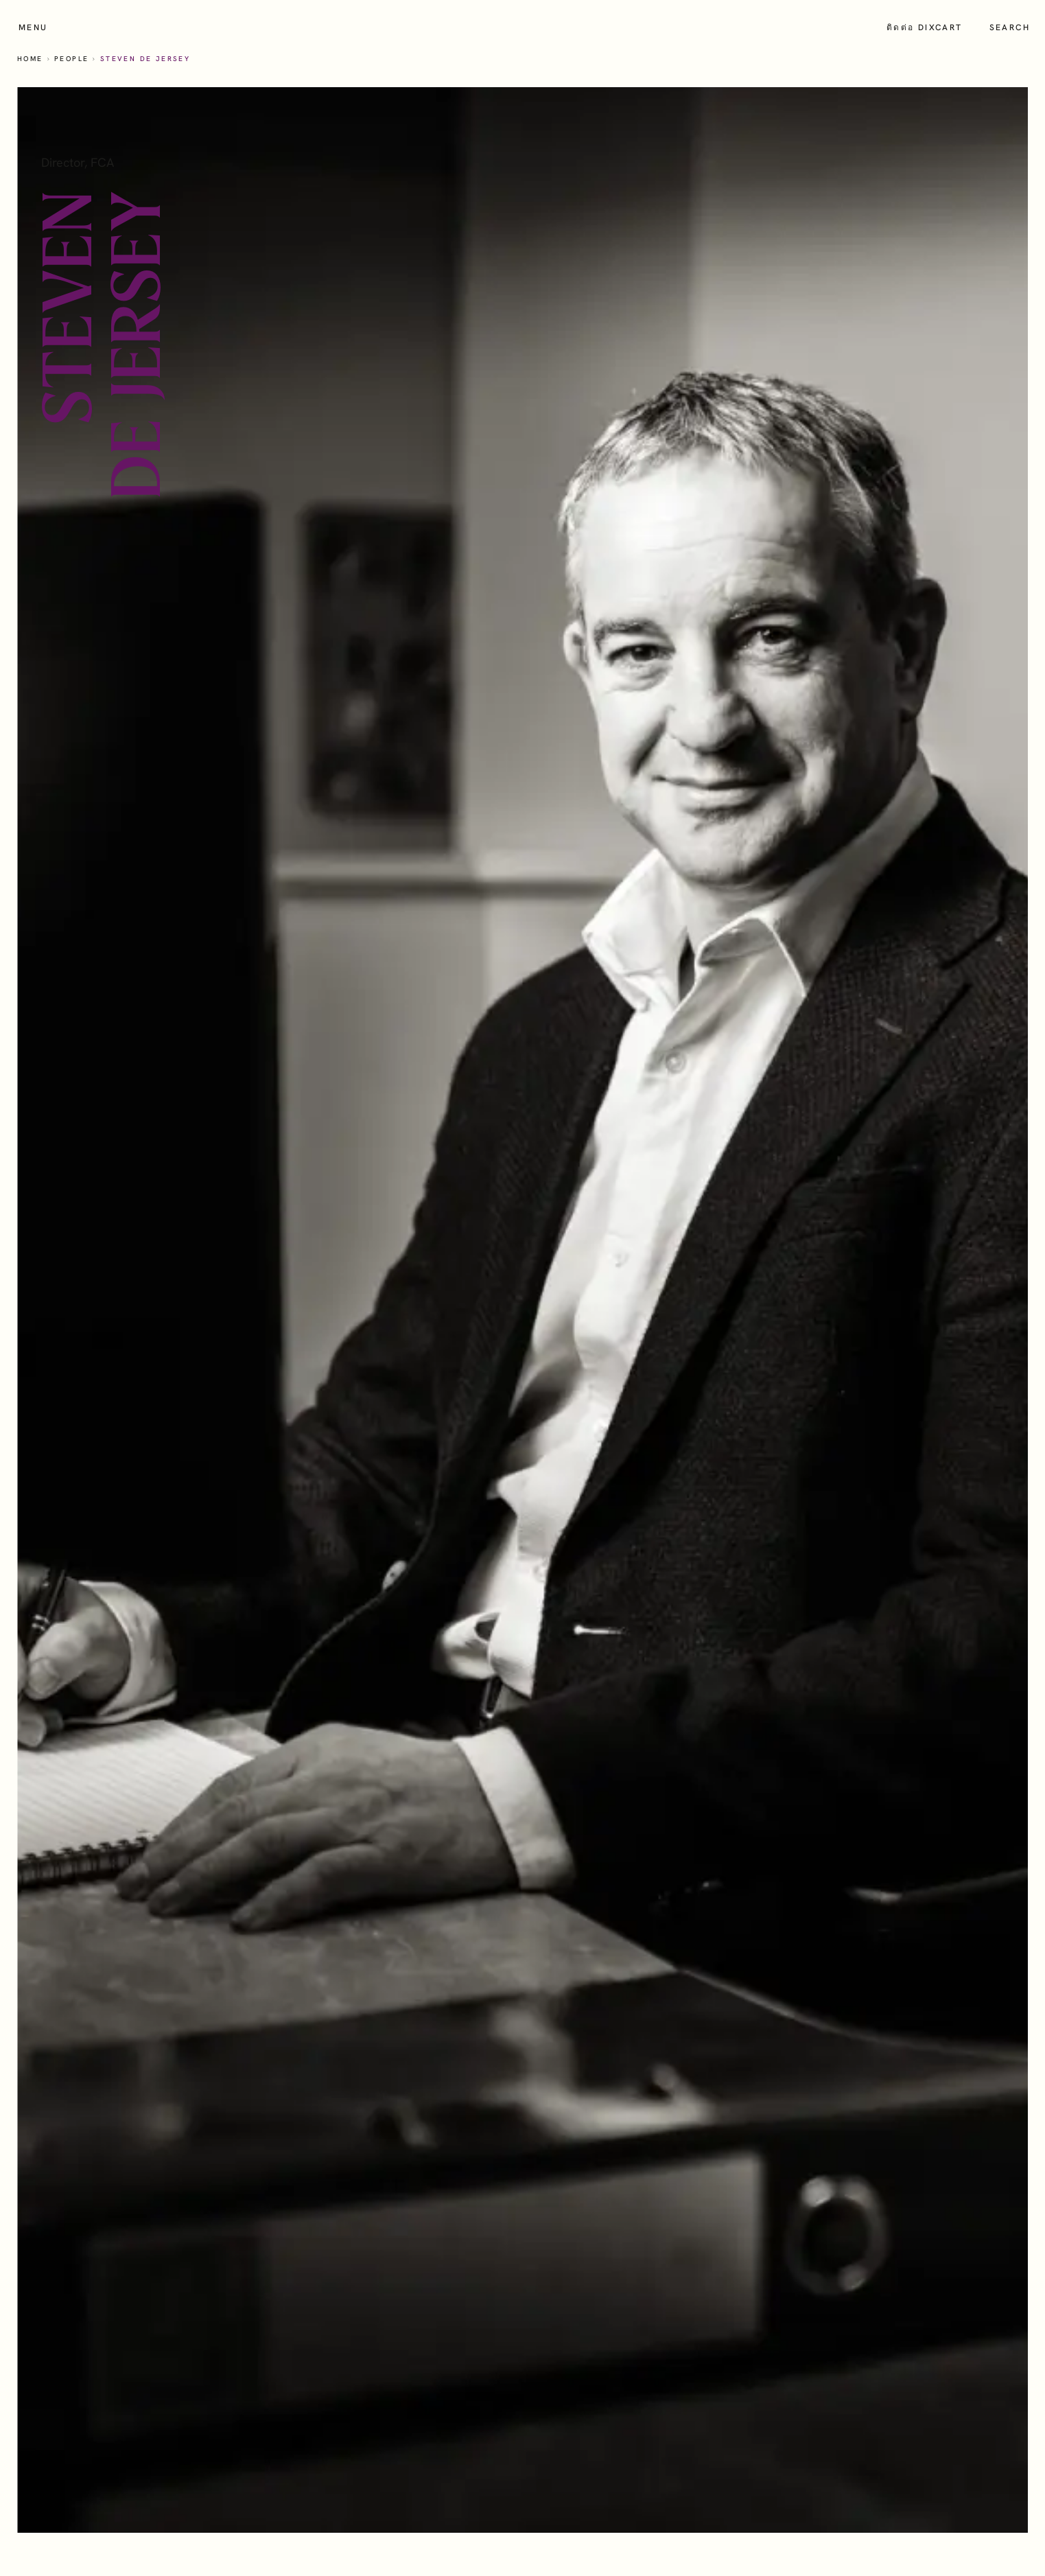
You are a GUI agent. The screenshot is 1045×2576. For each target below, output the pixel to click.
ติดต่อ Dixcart (925, 27)
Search (1009, 27)
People (71, 58)
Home (30, 58)
